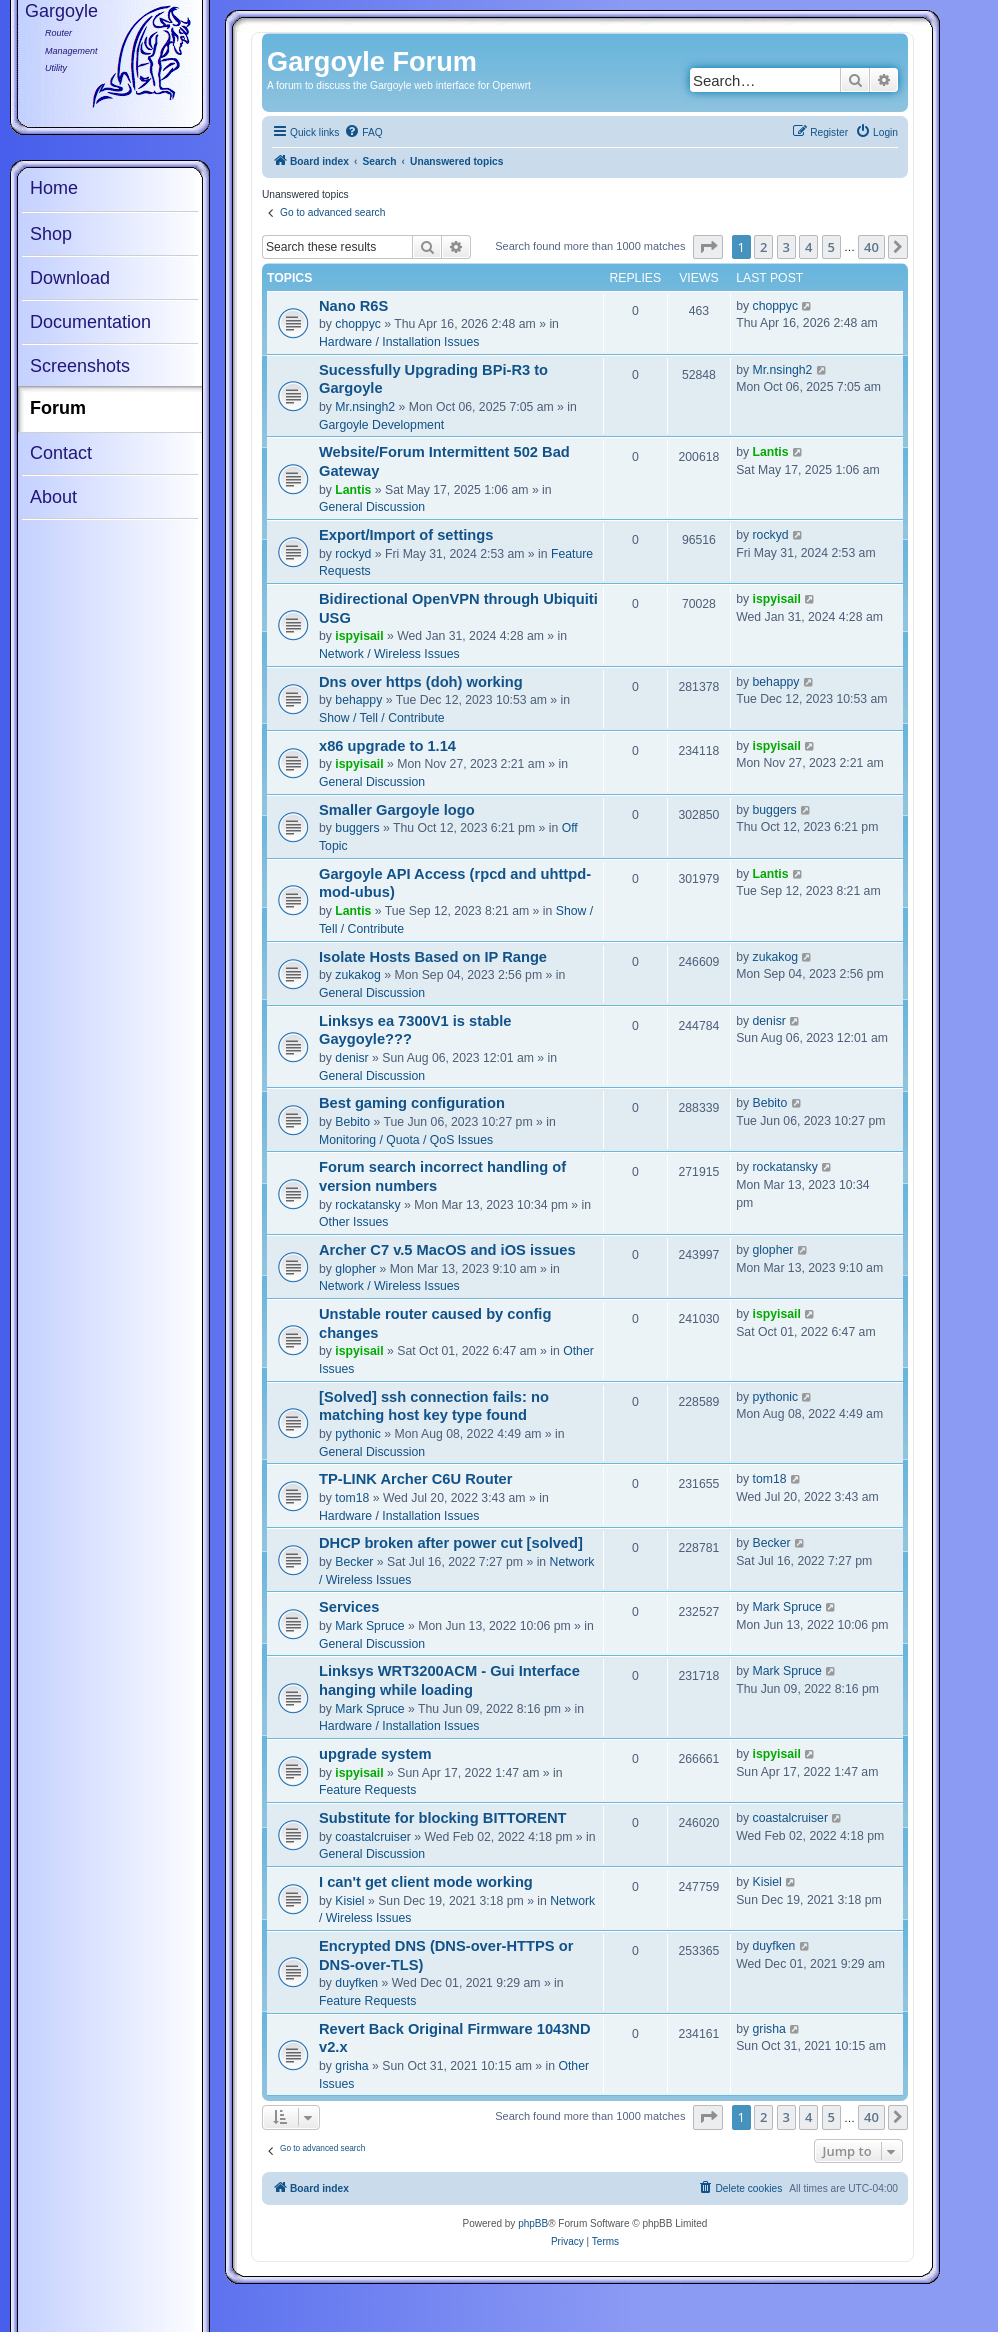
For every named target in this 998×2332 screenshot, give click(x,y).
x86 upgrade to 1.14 (387, 746)
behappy (358, 700)
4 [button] (808, 247)
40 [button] (871, 247)
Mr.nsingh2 (365, 407)
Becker (354, 1562)
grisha (351, 2066)
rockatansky (367, 1205)
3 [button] (786, 247)
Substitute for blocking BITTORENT (443, 1818)
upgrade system (375, 1754)
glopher (355, 1269)
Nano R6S (353, 306)
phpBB (533, 2223)
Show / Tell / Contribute (382, 718)
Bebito (352, 1122)
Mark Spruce (369, 1626)
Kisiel (349, 1901)
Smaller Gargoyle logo (397, 810)
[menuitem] (363, 133)
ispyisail (359, 636)
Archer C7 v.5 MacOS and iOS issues (447, 1250)
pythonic (358, 1434)
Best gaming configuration (412, 1103)
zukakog (358, 975)
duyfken (356, 1983)
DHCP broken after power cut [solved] (451, 1543)
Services (349, 1607)
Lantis (353, 490)
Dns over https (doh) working (421, 682)
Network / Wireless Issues (389, 654)
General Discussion (372, 507)
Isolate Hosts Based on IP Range (433, 957)
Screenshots (80, 366)
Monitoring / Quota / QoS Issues (406, 1140)
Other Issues (353, 1222)
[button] (708, 247)
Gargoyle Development (381, 425)
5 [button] (831, 247)
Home (54, 188)
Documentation (90, 322)
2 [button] (763, 247)
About (53, 497)
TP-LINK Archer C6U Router (415, 1479)
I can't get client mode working (426, 1882)
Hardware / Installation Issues (399, 342)
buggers (357, 828)
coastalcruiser (372, 1837)
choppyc (358, 324)
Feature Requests (367, 1790)
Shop (51, 234)
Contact (61, 453)
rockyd (353, 554)
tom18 (352, 1498)
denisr (351, 1058)
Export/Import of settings (406, 535)
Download (70, 278)
